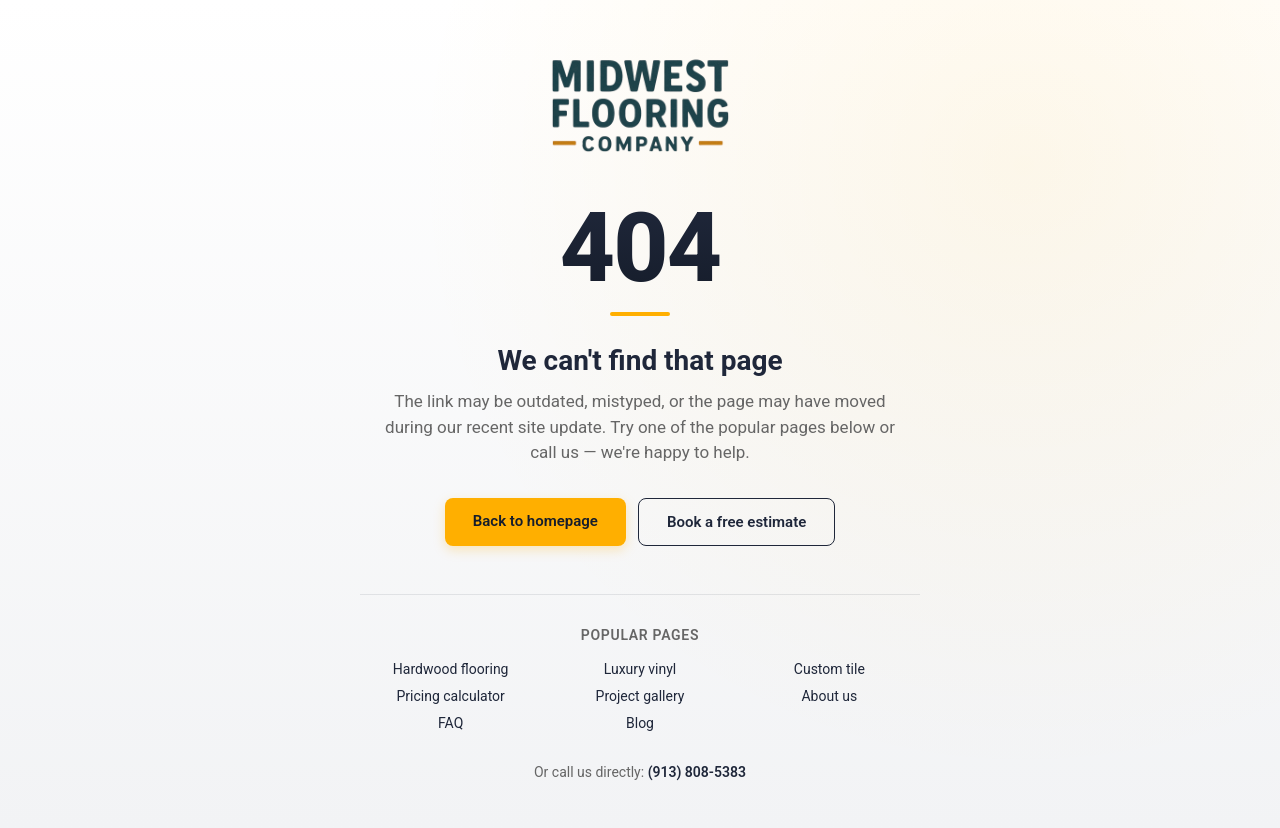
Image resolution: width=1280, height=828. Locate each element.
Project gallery (640, 696)
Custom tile (829, 669)
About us (829, 696)
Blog (640, 723)
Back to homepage (535, 521)
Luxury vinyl (640, 669)
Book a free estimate (736, 522)
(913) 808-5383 (697, 772)
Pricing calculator (450, 696)
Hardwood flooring (451, 669)
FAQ (450, 723)
